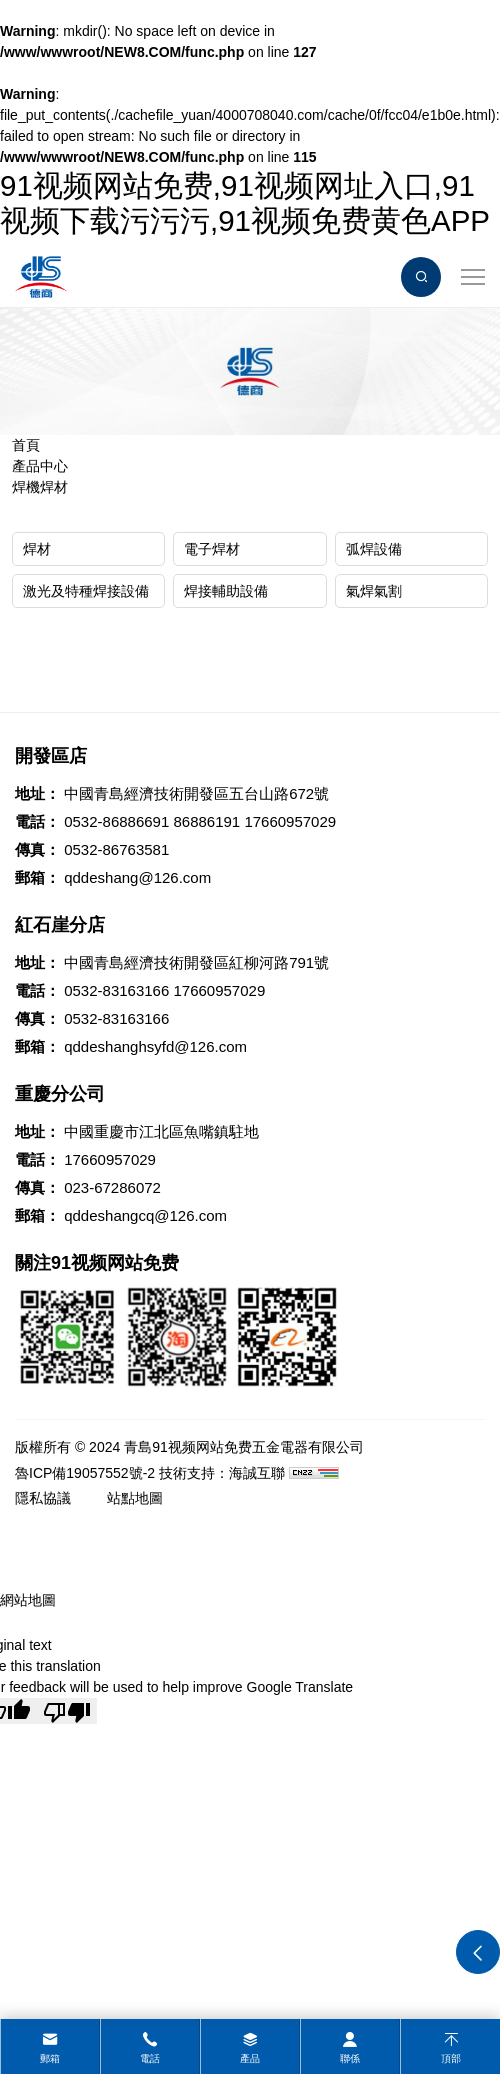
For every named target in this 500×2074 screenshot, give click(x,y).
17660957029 (290, 821)
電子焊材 (212, 549)
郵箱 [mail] (50, 2058)
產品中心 (40, 466)
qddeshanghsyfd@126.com (155, 1046)
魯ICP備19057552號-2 (85, 1473)
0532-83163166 (116, 990)
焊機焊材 (40, 487)
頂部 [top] (451, 2058)
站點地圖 (135, 1498)
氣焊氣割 (374, 591)
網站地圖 (28, 1600)
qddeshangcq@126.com (145, 1215)
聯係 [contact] (350, 2058)
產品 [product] (250, 2058)
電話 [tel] (150, 2058)
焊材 (37, 549)
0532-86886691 (116, 821)
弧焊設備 (374, 549)
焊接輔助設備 (226, 591)
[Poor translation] (67, 1711)
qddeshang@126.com (137, 877)
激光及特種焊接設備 (86, 591)
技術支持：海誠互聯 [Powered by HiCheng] (222, 1473)
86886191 (206, 821)
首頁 (26, 445)
